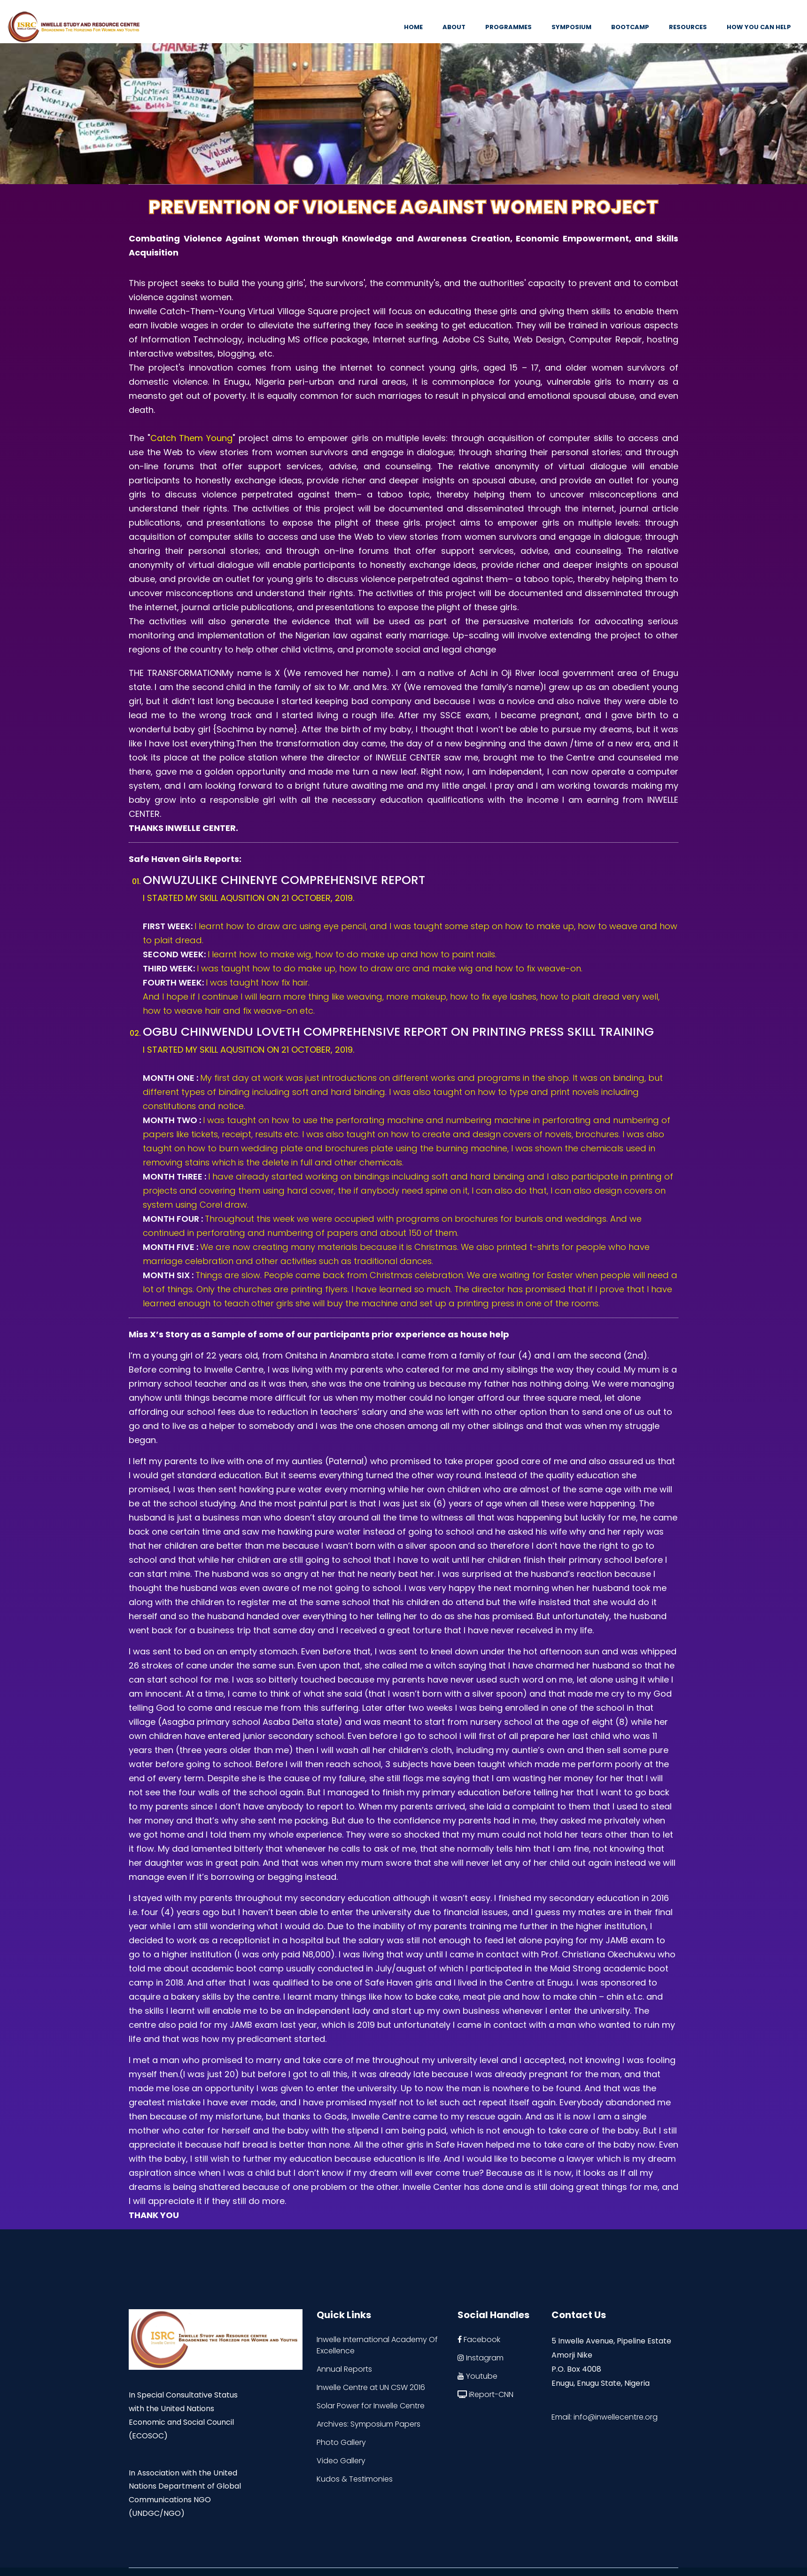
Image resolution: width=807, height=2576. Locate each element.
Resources (688, 27)
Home (413, 27)
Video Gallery (341, 2460)
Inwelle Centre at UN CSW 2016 (371, 2387)
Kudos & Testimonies (355, 2479)
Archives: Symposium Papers (368, 2424)
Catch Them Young (191, 438)
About (454, 27)
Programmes (508, 27)
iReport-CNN (485, 2394)
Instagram (481, 2357)
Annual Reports (344, 2369)
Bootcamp (630, 27)
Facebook (479, 2339)
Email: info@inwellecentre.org (604, 2417)
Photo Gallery (341, 2442)
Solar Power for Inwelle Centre (371, 2405)
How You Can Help (759, 27)
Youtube (477, 2376)
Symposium (571, 27)
